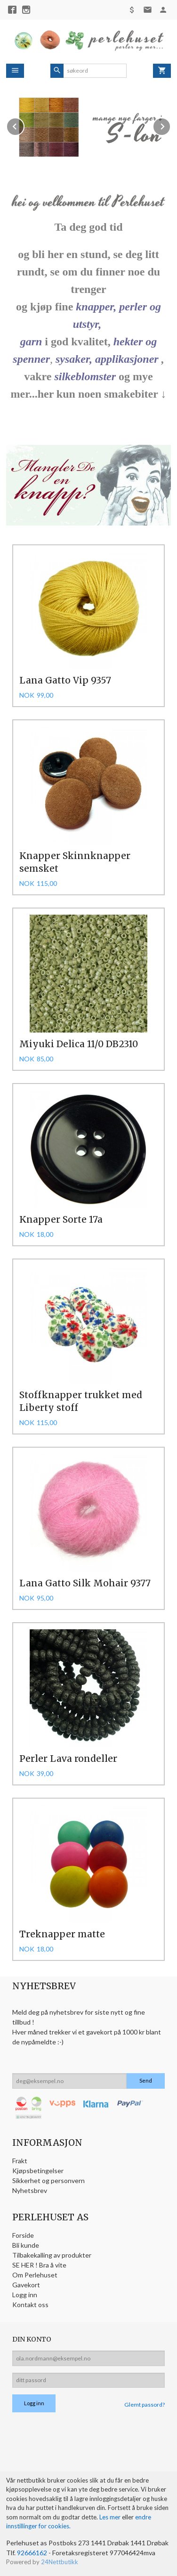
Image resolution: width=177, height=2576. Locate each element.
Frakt (19, 2161)
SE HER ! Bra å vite (39, 2265)
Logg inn (24, 2295)
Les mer (110, 2517)
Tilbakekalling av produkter (51, 2255)
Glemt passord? (144, 2404)
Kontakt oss (30, 2305)
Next (170, 124)
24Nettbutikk (59, 2562)
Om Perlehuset (34, 2275)
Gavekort (26, 2285)
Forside (23, 2235)
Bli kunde (25, 2245)
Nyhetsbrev (29, 2190)
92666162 (32, 2553)
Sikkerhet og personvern (48, 2180)
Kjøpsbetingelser (38, 2171)
